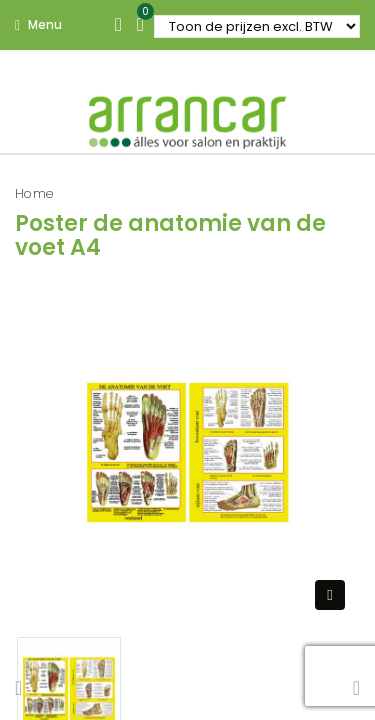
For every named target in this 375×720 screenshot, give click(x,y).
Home (34, 193)
